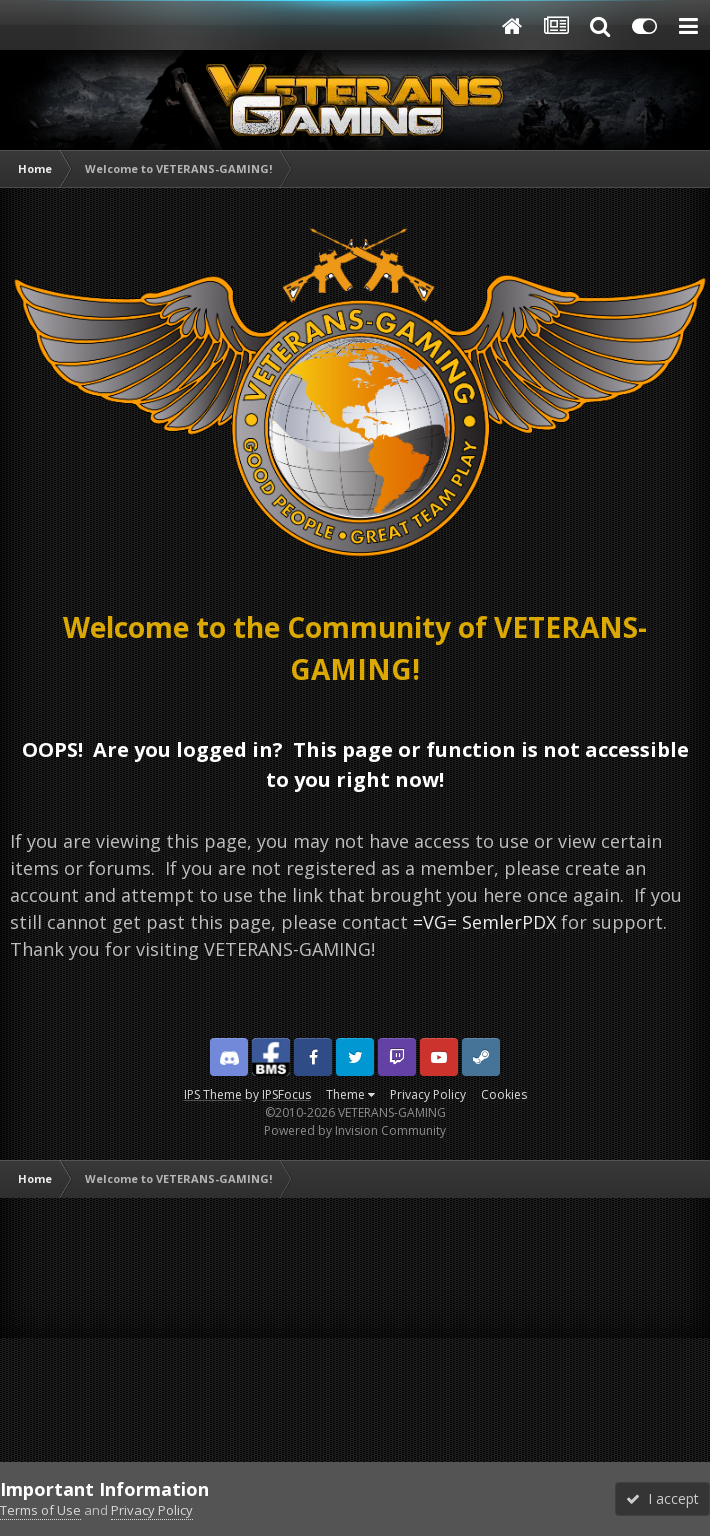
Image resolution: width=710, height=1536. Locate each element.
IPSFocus (286, 1094)
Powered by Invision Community (355, 1130)
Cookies (504, 1094)
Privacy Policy (428, 1094)
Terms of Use (40, 1510)
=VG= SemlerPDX (484, 922)
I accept (662, 1498)
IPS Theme (213, 1094)
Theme (350, 1094)
